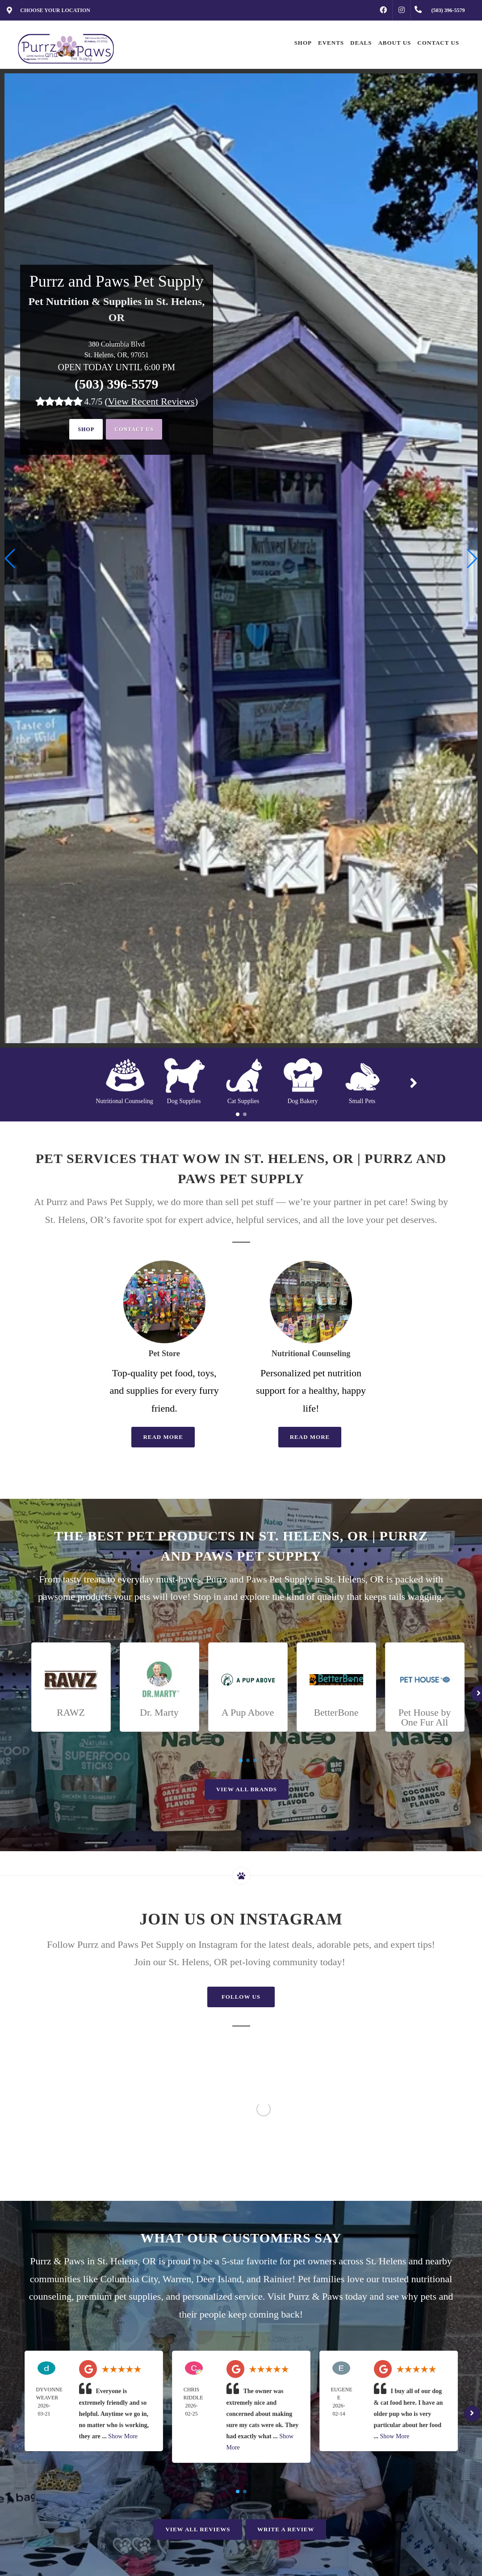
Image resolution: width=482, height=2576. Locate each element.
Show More (123, 2436)
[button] (471, 558)
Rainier (277, 2278)
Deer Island (219, 2278)
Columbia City (129, 2278)
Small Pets (362, 1101)
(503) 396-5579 (116, 383)
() (151, 401)
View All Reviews (197, 2529)
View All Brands (246, 1789)
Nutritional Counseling (124, 1101)
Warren (177, 2278)
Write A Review (285, 2529)
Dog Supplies (184, 1101)
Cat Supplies (243, 1101)
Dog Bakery (302, 1101)
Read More (163, 1437)
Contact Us (138, 430)
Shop (81, 430)
